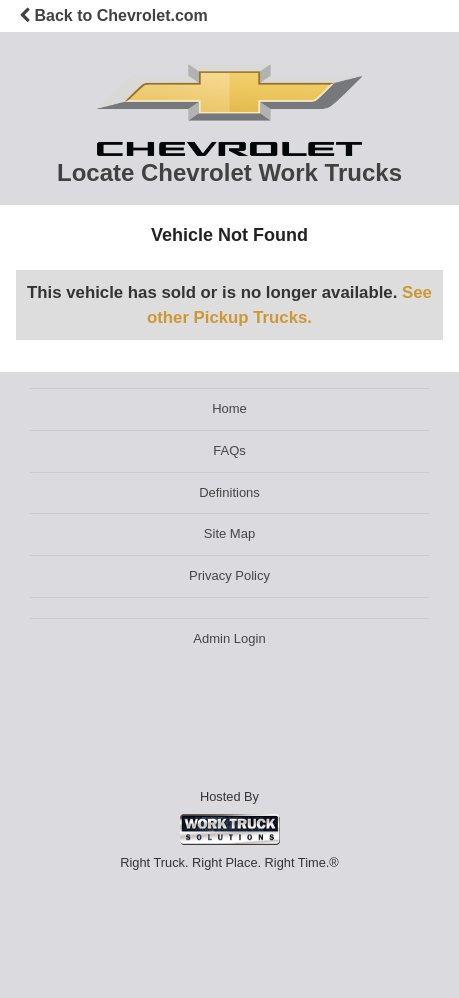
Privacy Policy (229, 575)
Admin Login (229, 638)
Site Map (229, 533)
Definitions (229, 492)
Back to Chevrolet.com (113, 15)
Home (229, 408)
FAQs (229, 450)
